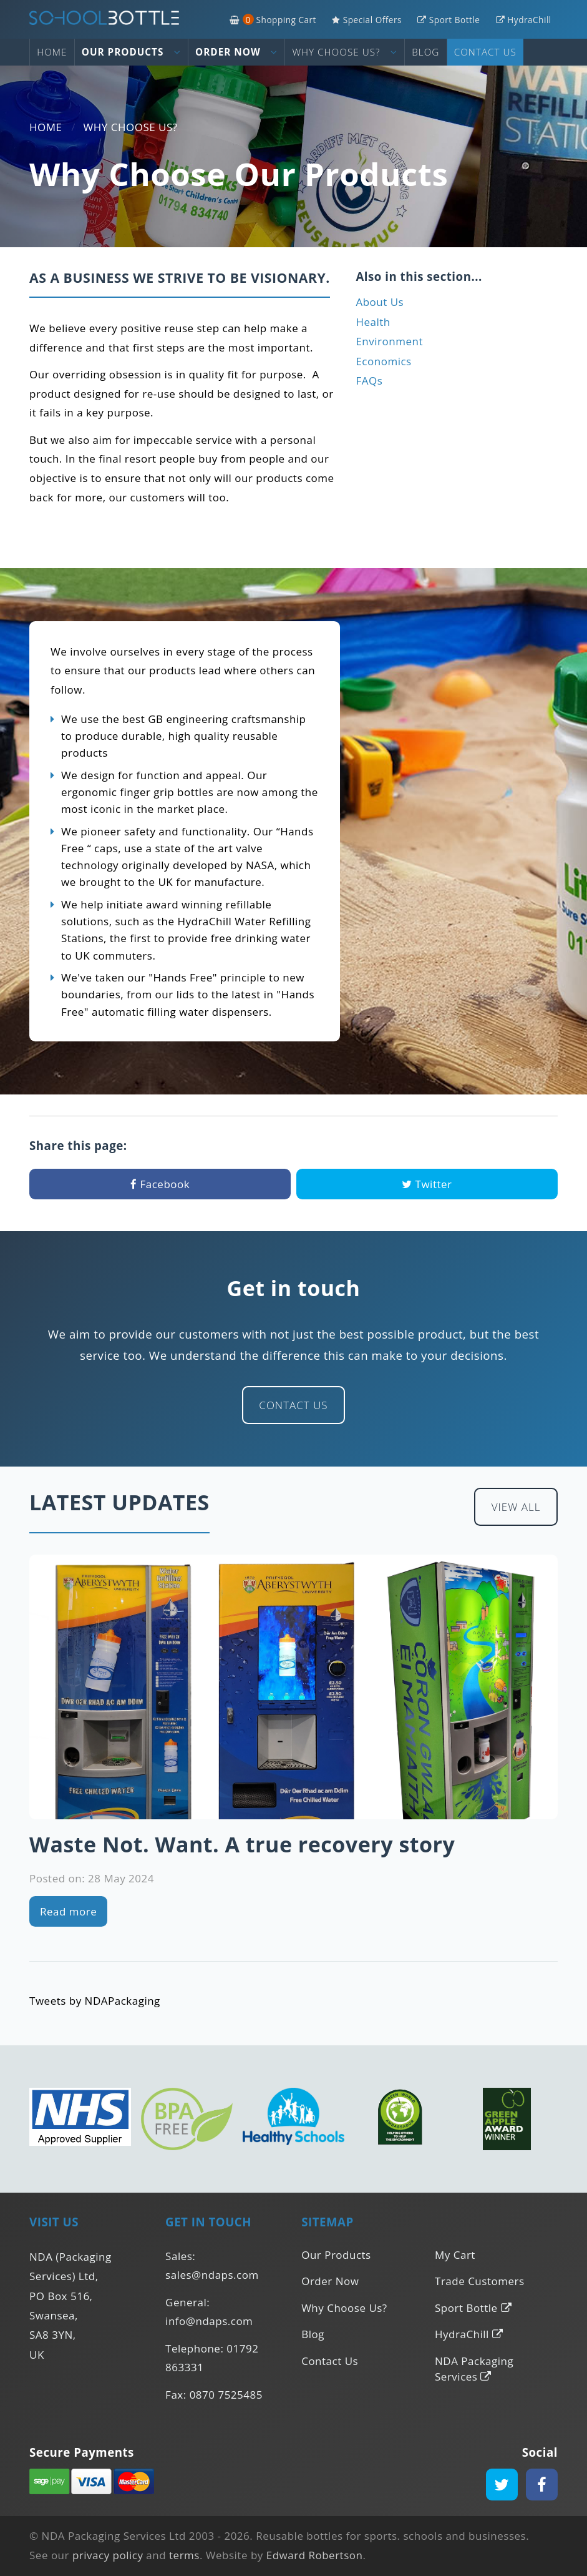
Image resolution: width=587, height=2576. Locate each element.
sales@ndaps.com (212, 2275)
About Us (380, 302)
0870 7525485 (226, 2394)
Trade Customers (479, 2281)
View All (516, 1507)
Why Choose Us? (344, 52)
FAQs (369, 380)
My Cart (455, 2255)
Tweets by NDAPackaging (94, 2000)
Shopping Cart (273, 20)
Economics (383, 361)
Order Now (236, 52)
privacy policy (107, 2555)
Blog (425, 52)
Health (373, 322)
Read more (68, 1911)
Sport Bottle (448, 20)
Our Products (131, 52)
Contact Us (485, 52)
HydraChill (523, 20)
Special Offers (367, 20)
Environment (389, 341)
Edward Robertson (314, 2555)
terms (184, 2555)
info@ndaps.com (209, 2321)
